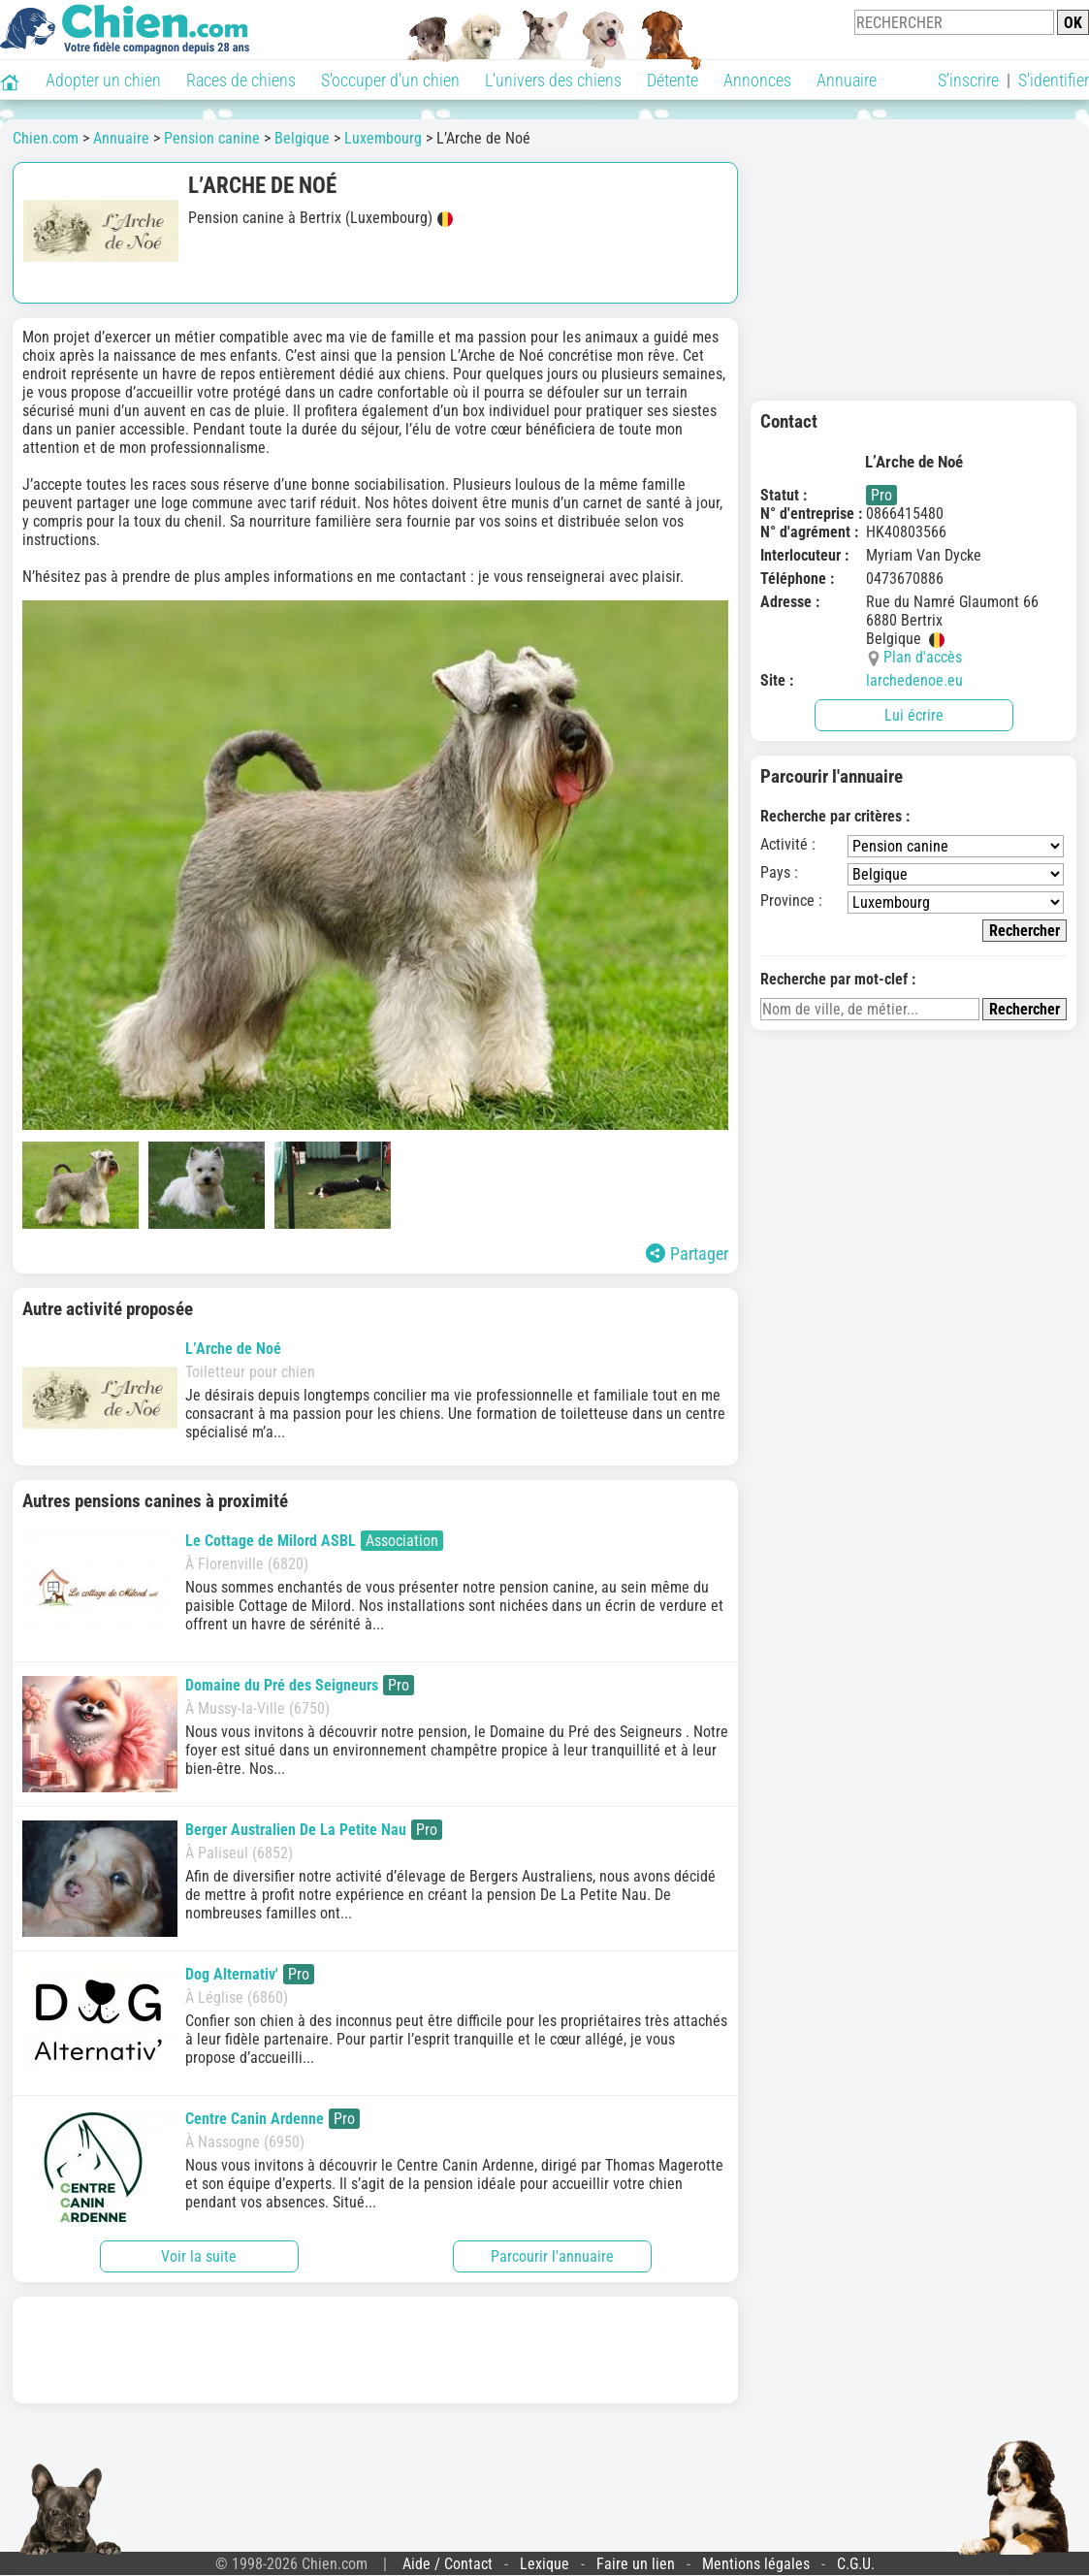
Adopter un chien (103, 80)
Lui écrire (914, 715)
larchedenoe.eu (914, 680)
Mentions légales (756, 2564)
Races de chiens (241, 80)
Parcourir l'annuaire (552, 2256)
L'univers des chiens (553, 80)
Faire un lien (635, 2564)
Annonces (757, 80)
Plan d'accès (922, 657)
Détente (672, 80)
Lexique (544, 2564)
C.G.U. (856, 2564)
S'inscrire (968, 80)
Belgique (302, 138)
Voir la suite (199, 2256)
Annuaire (847, 80)
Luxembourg (383, 138)
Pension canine (212, 138)
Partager (687, 1253)
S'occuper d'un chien (390, 80)
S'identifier (1053, 80)
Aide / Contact (447, 2564)
